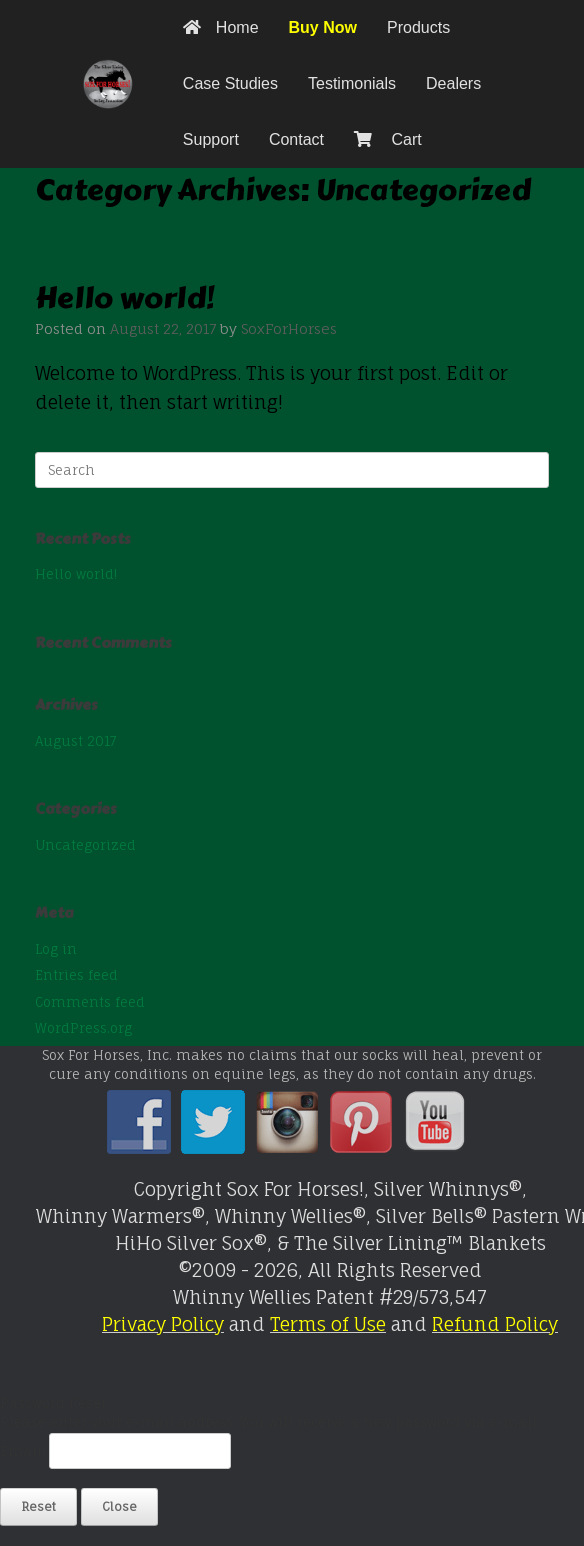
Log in (56, 949)
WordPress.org (83, 1028)
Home (221, 27)
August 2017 (76, 741)
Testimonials (352, 83)
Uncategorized (85, 845)
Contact (296, 139)
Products (418, 27)
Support (211, 139)
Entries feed (76, 975)
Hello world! (124, 298)
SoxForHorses (289, 328)
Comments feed (90, 1002)
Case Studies (230, 83)
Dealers (453, 83)
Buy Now (323, 27)
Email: (24, 1451)
